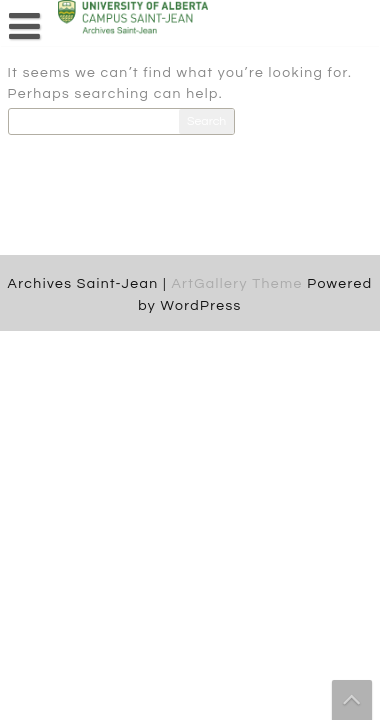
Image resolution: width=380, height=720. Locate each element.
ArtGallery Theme (239, 284)
